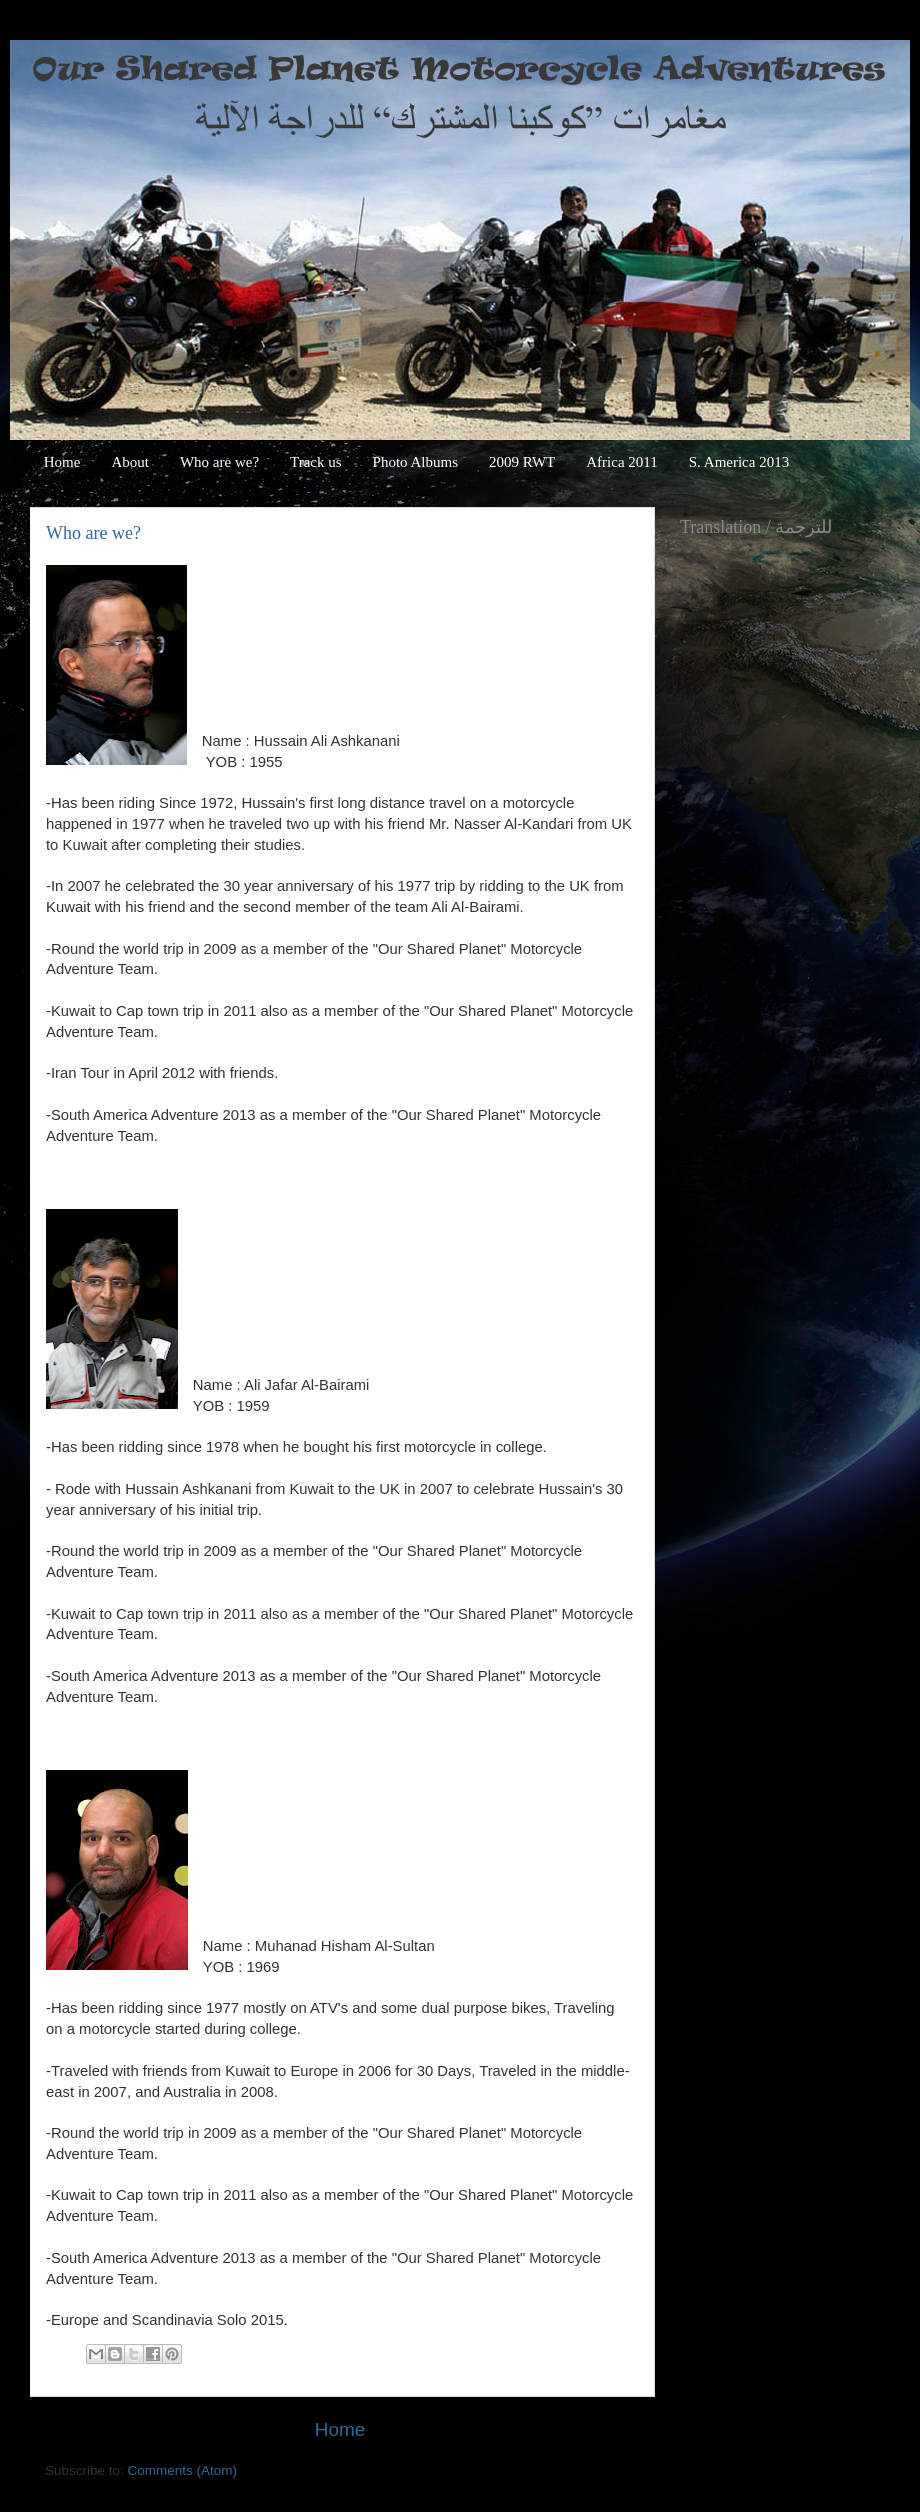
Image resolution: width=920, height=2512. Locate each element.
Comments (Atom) (183, 2470)
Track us (316, 462)
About (130, 462)
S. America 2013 (739, 462)
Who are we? (219, 462)
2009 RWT (522, 462)
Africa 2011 (622, 462)
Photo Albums (415, 462)
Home (62, 462)
